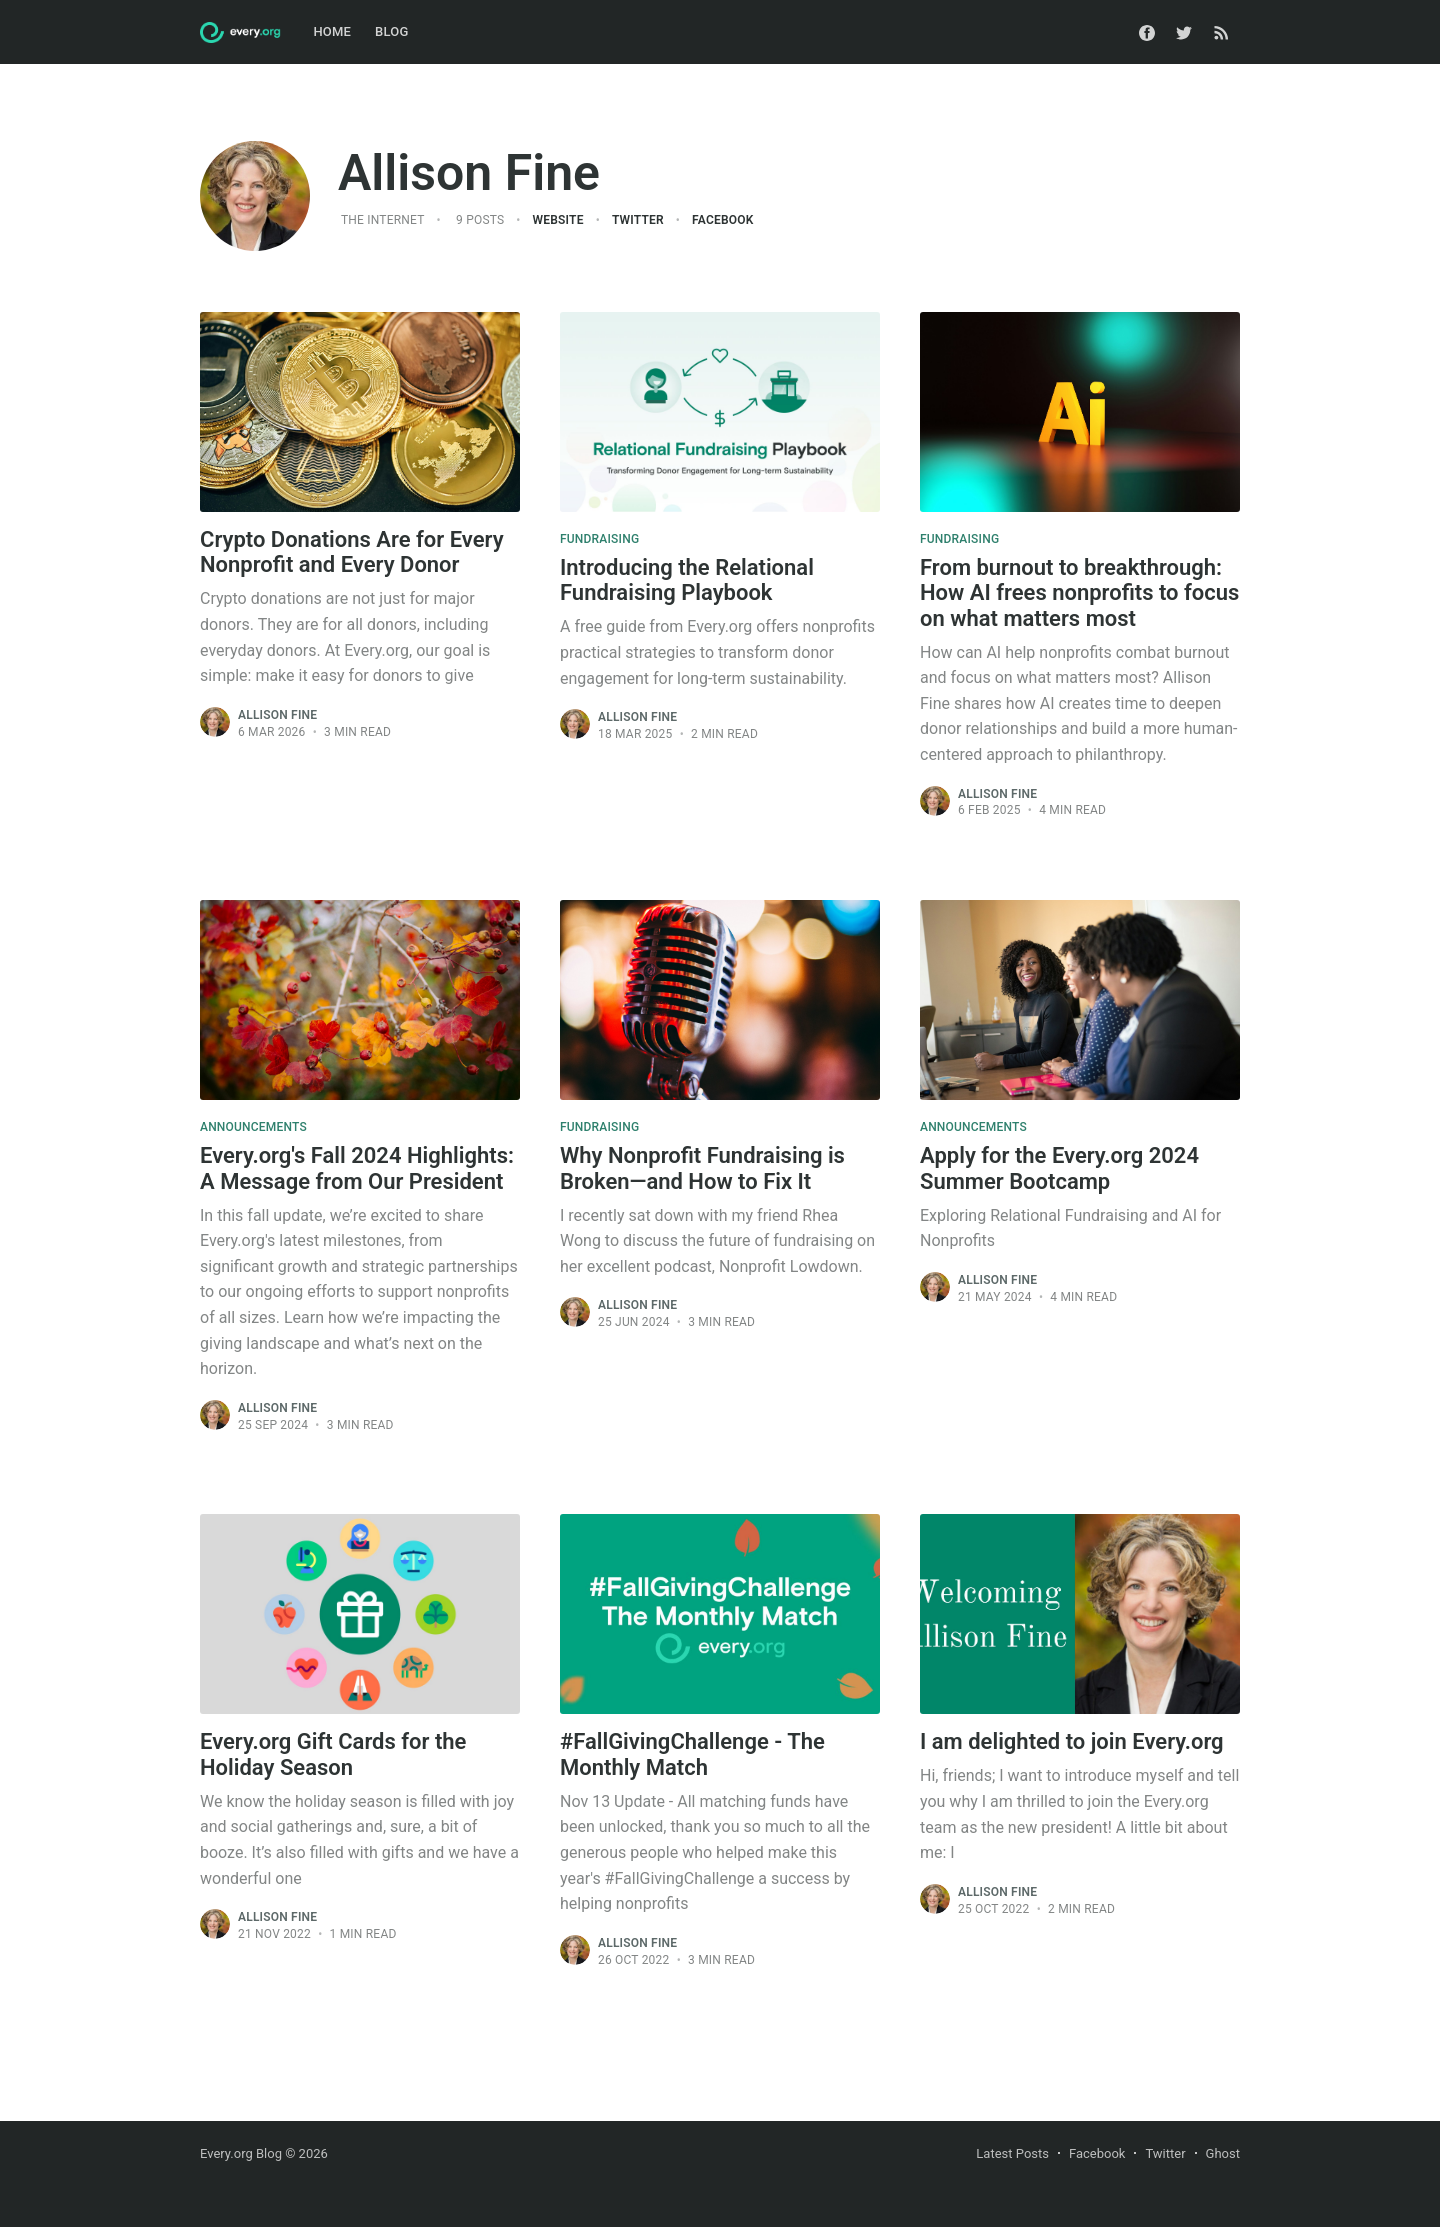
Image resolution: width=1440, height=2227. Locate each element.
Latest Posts (1012, 2153)
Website (558, 220)
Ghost (1223, 2153)
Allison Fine (277, 715)
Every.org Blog (241, 2153)
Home (332, 31)
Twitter (638, 220)
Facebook (722, 220)
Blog (391, 31)
